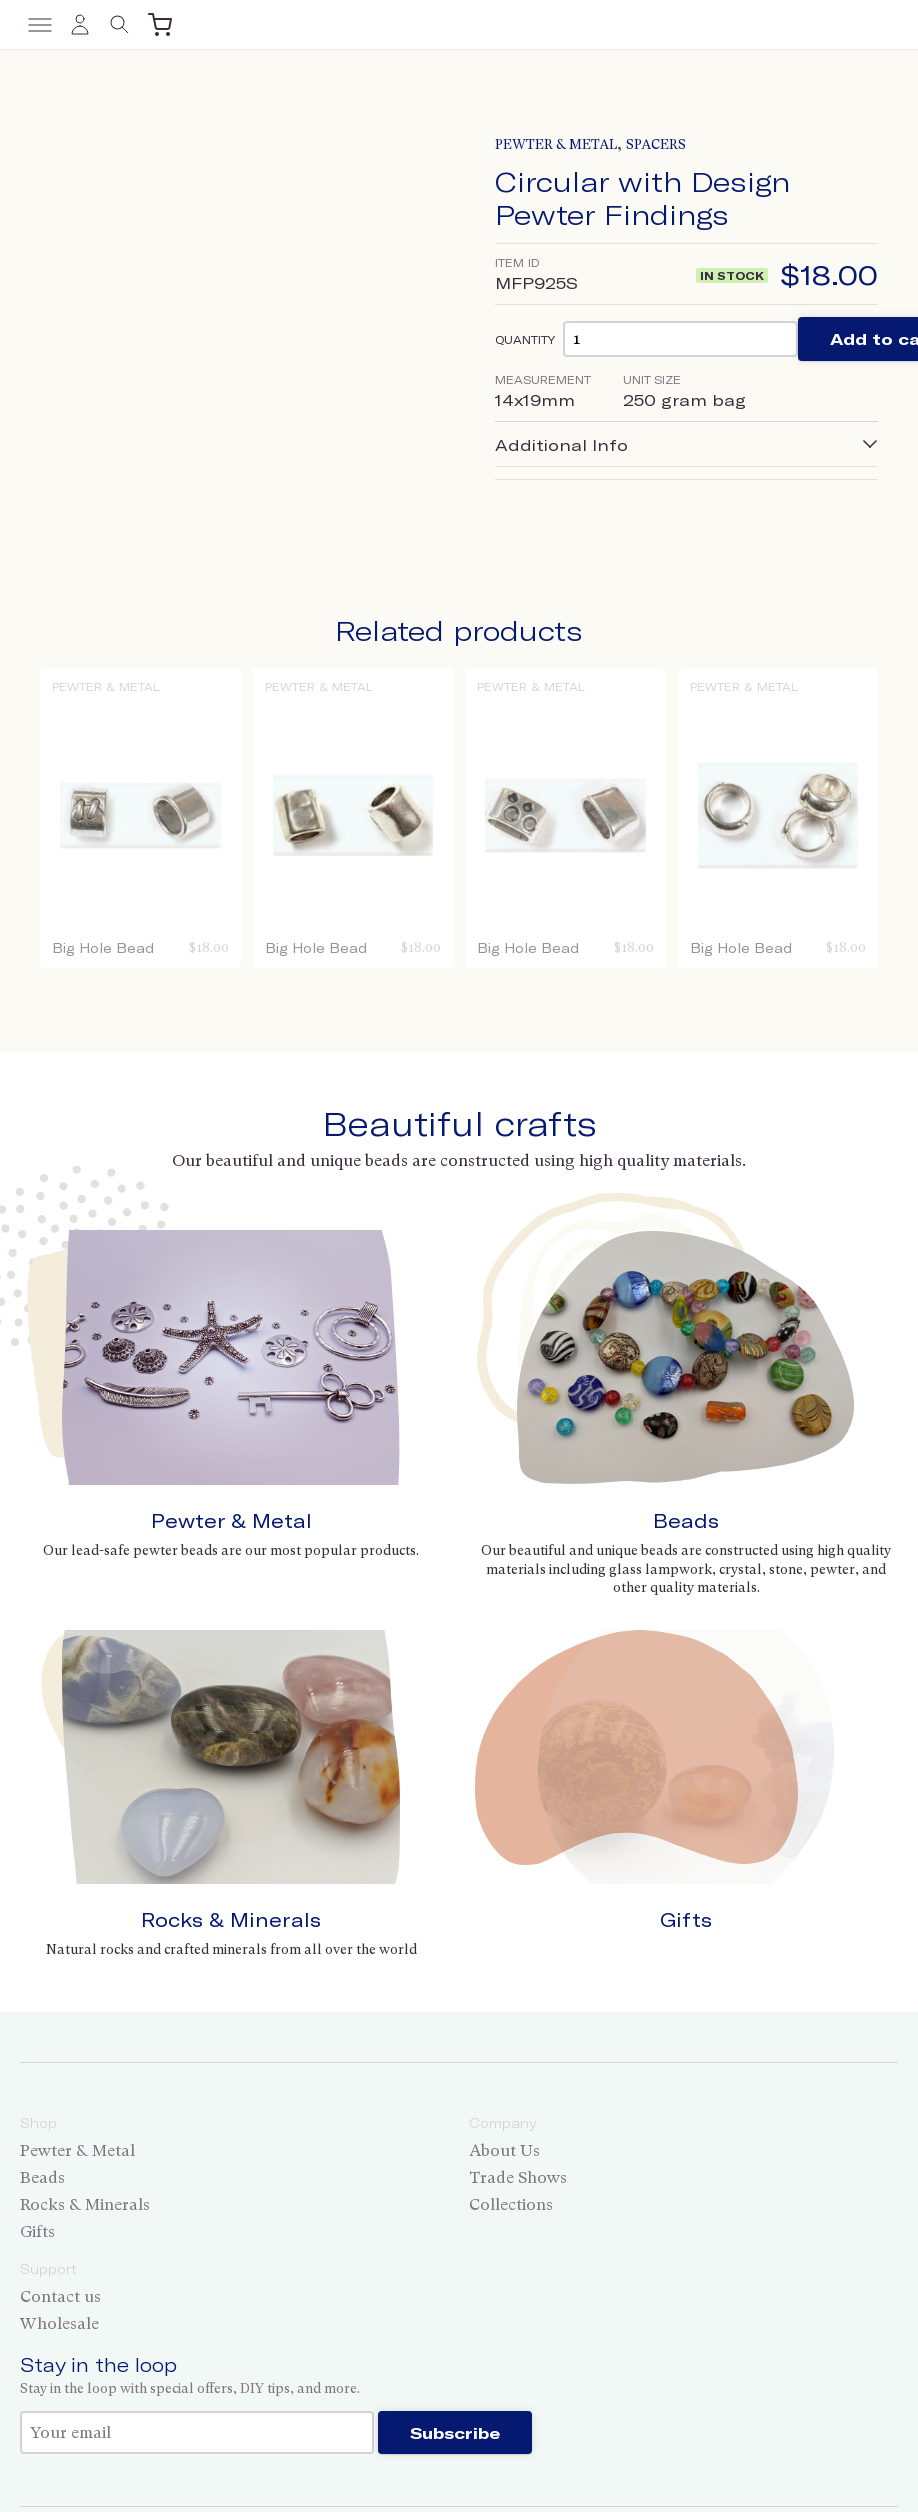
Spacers (656, 144)
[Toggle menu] (40, 25)
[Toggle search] (120, 25)
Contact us (60, 2296)
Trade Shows (518, 2177)
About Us (504, 2150)
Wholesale (59, 2323)
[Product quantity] (680, 338)
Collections (511, 2204)
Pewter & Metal (556, 144)
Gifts (686, 1919)
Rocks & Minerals (231, 1919)
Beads (686, 1520)
